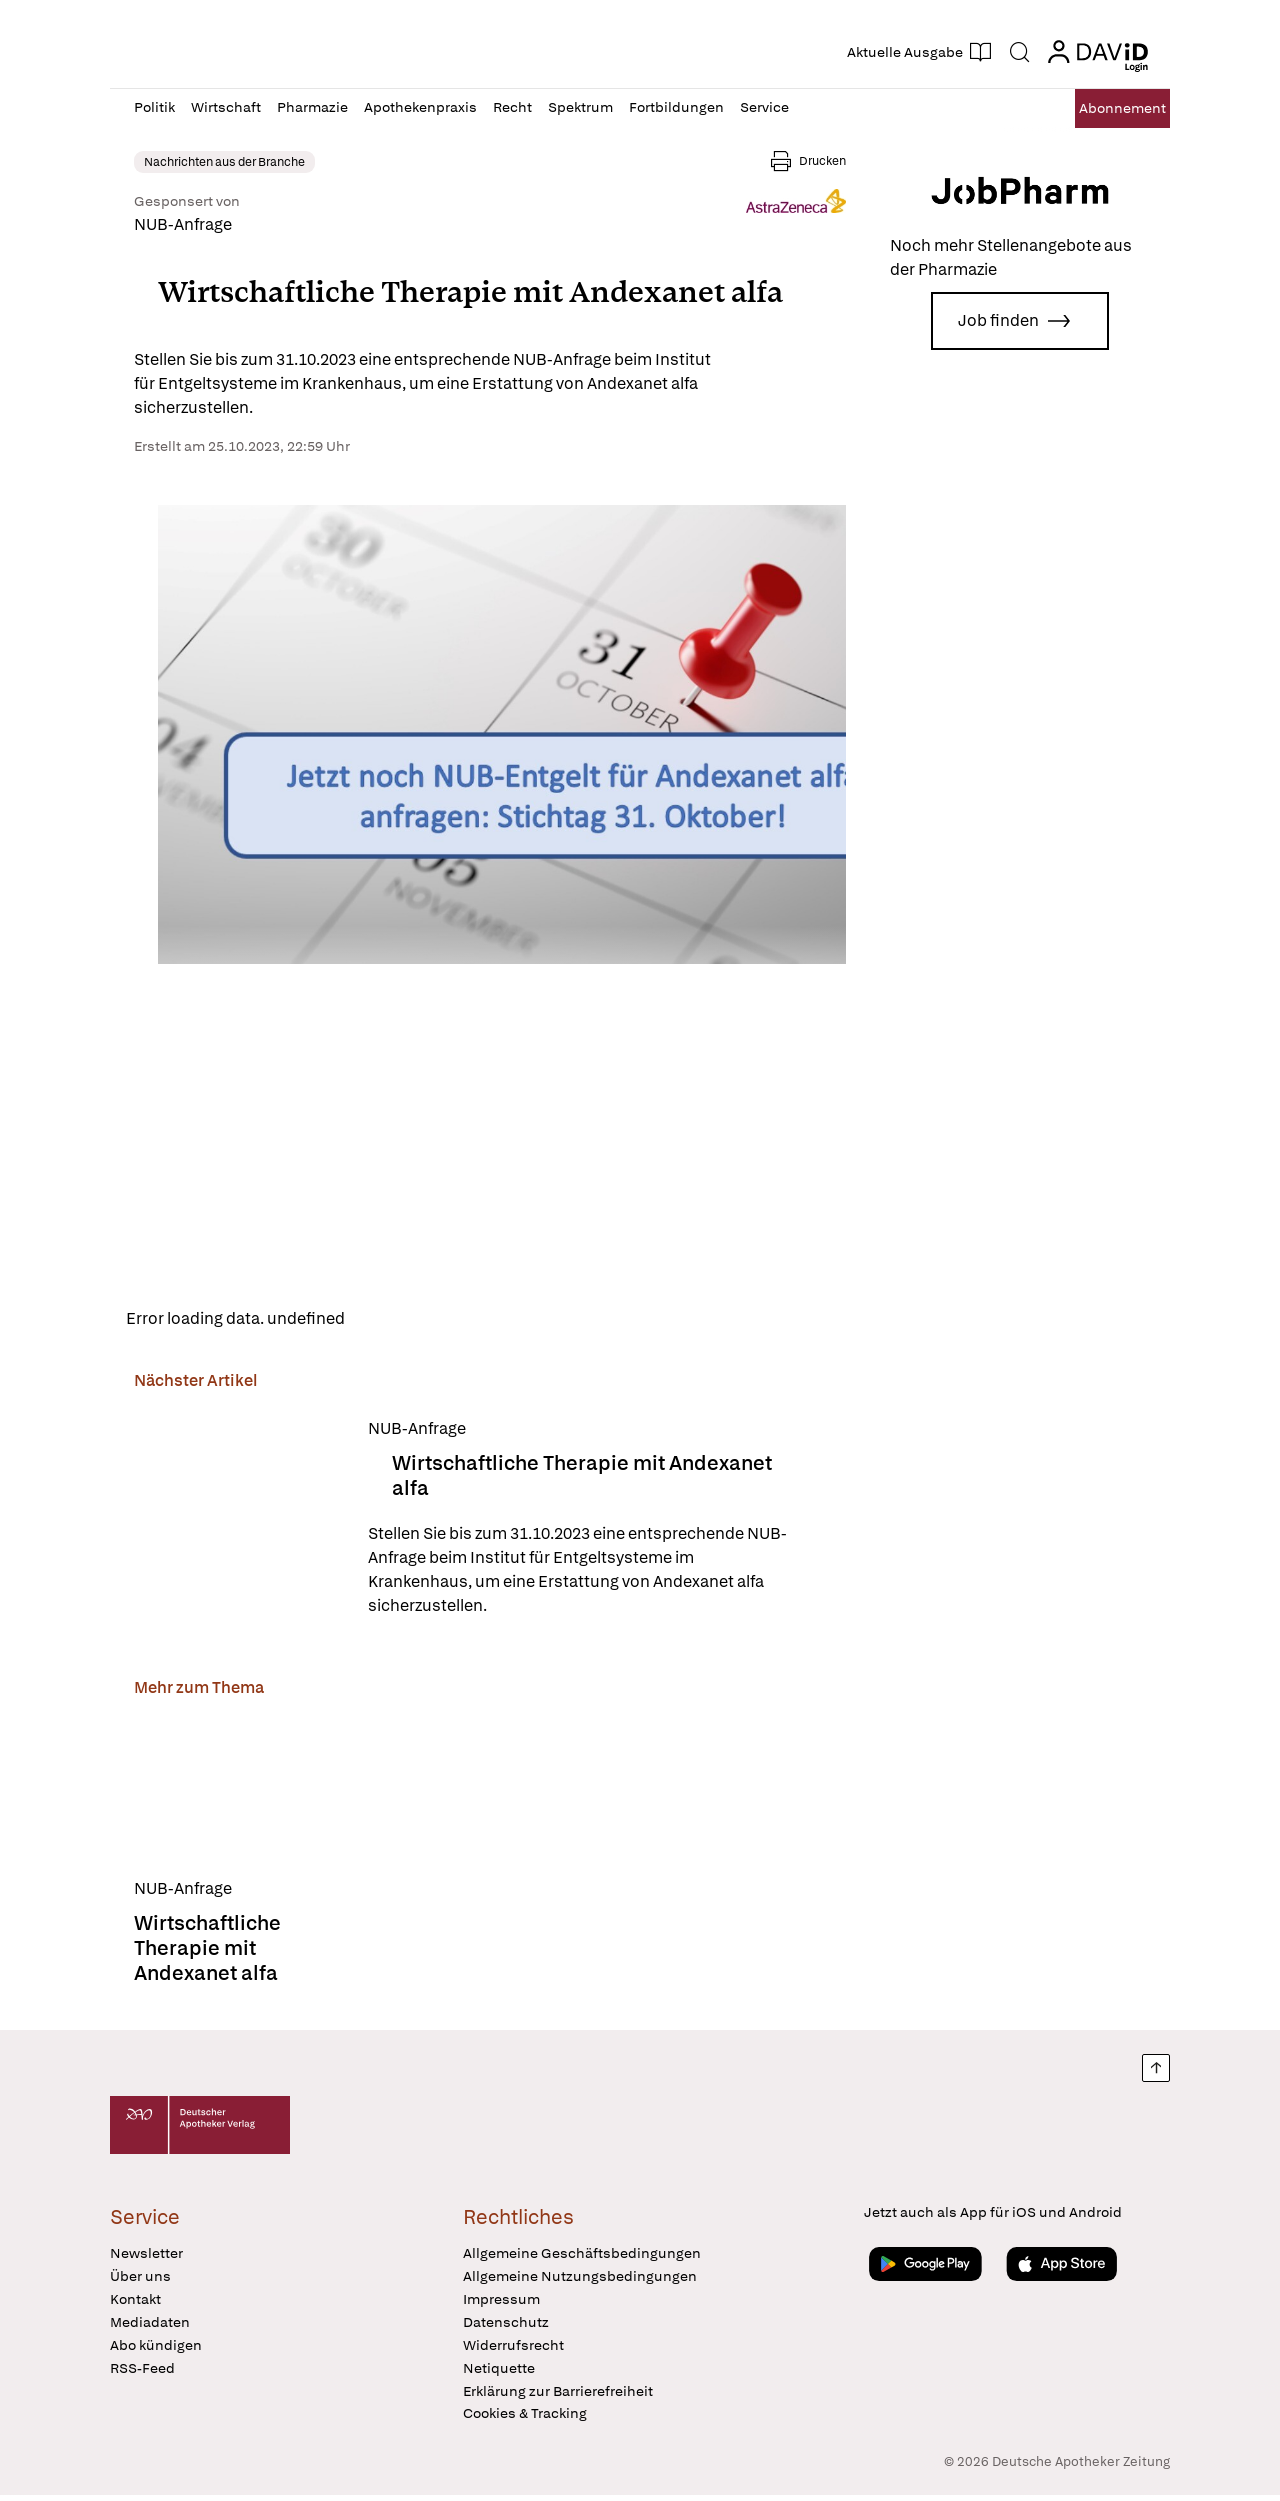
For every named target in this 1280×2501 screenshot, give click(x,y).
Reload (387, 1321)
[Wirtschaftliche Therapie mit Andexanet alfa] (239, 1523)
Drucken (822, 161)
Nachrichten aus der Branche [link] (224, 162)
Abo (1102, 108)
